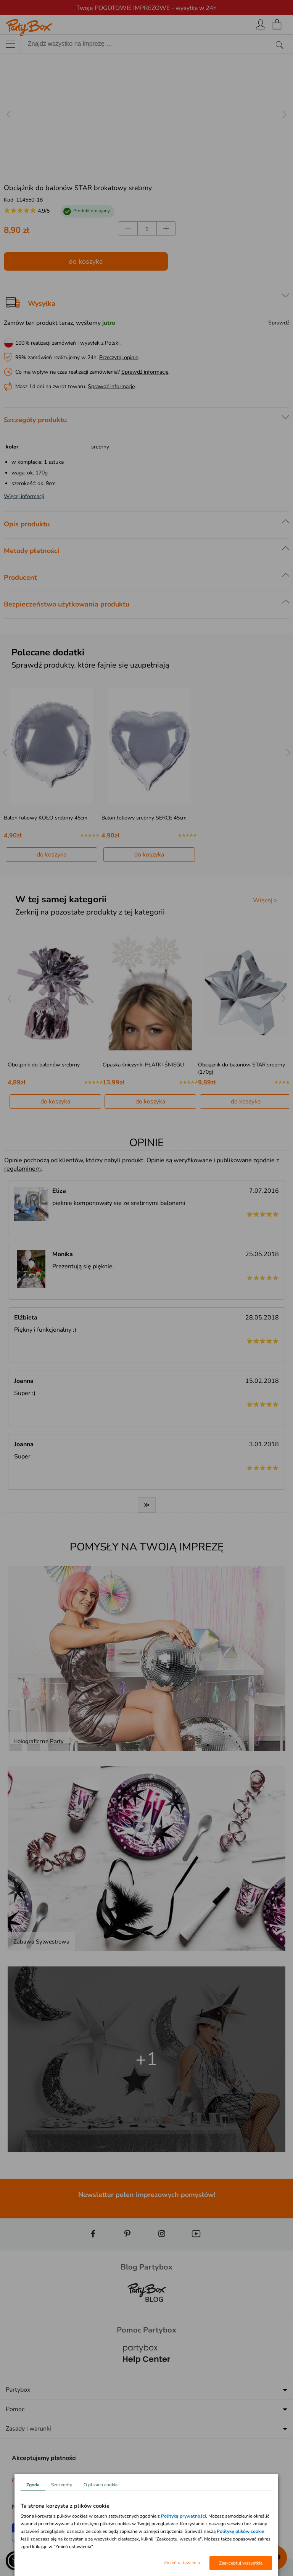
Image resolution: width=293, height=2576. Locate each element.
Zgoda (33, 2485)
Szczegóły (61, 2485)
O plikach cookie (101, 2485)
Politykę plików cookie (240, 2531)
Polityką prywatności (183, 2516)
